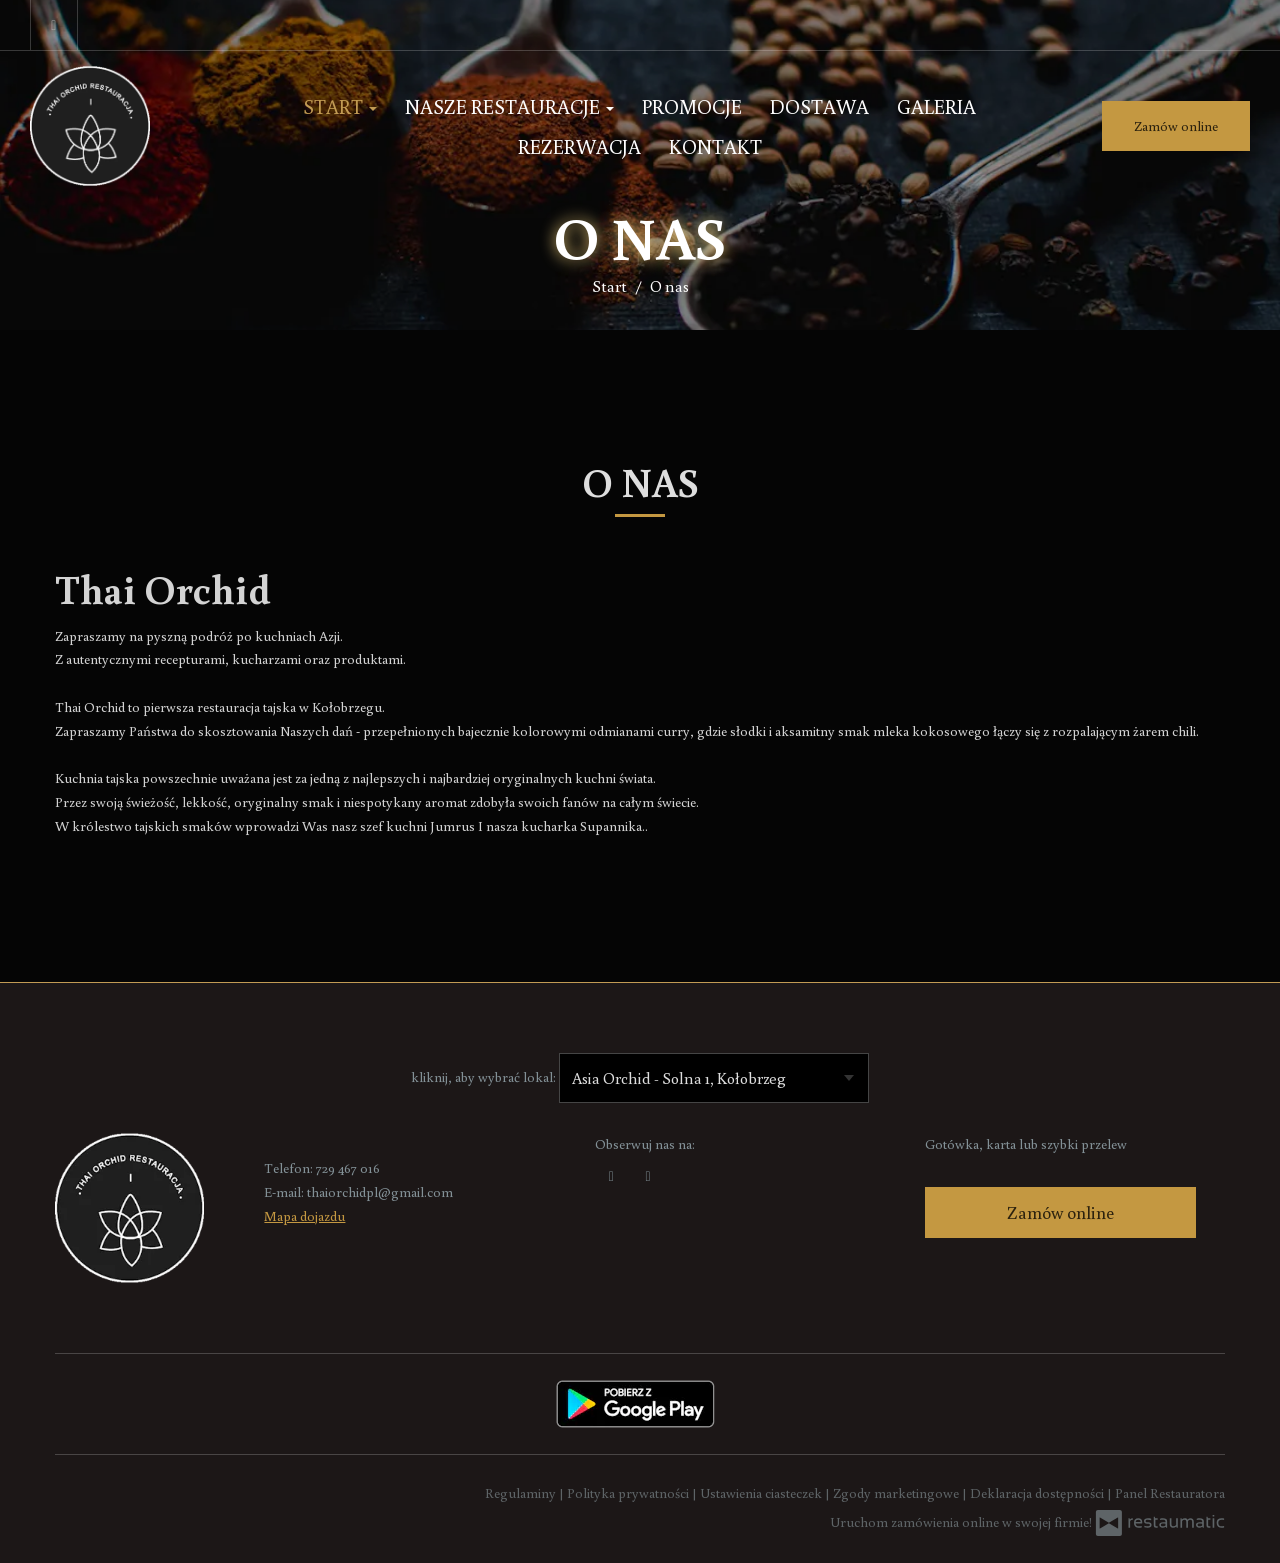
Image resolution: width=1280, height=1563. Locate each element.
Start (340, 106)
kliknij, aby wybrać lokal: (483, 1077)
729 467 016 (348, 1168)
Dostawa (819, 106)
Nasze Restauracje (509, 106)
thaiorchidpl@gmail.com (380, 1192)
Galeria (936, 106)
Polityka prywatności (629, 1493)
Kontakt (715, 146)
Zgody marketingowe (897, 1493)
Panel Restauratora (1170, 1493)
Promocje (692, 106)
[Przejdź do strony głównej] (131, 126)
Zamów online (1176, 126)
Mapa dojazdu (304, 1216)
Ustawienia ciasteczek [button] (762, 1493)
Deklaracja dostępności (1038, 1493)
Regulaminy (522, 1493)
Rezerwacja (579, 146)
